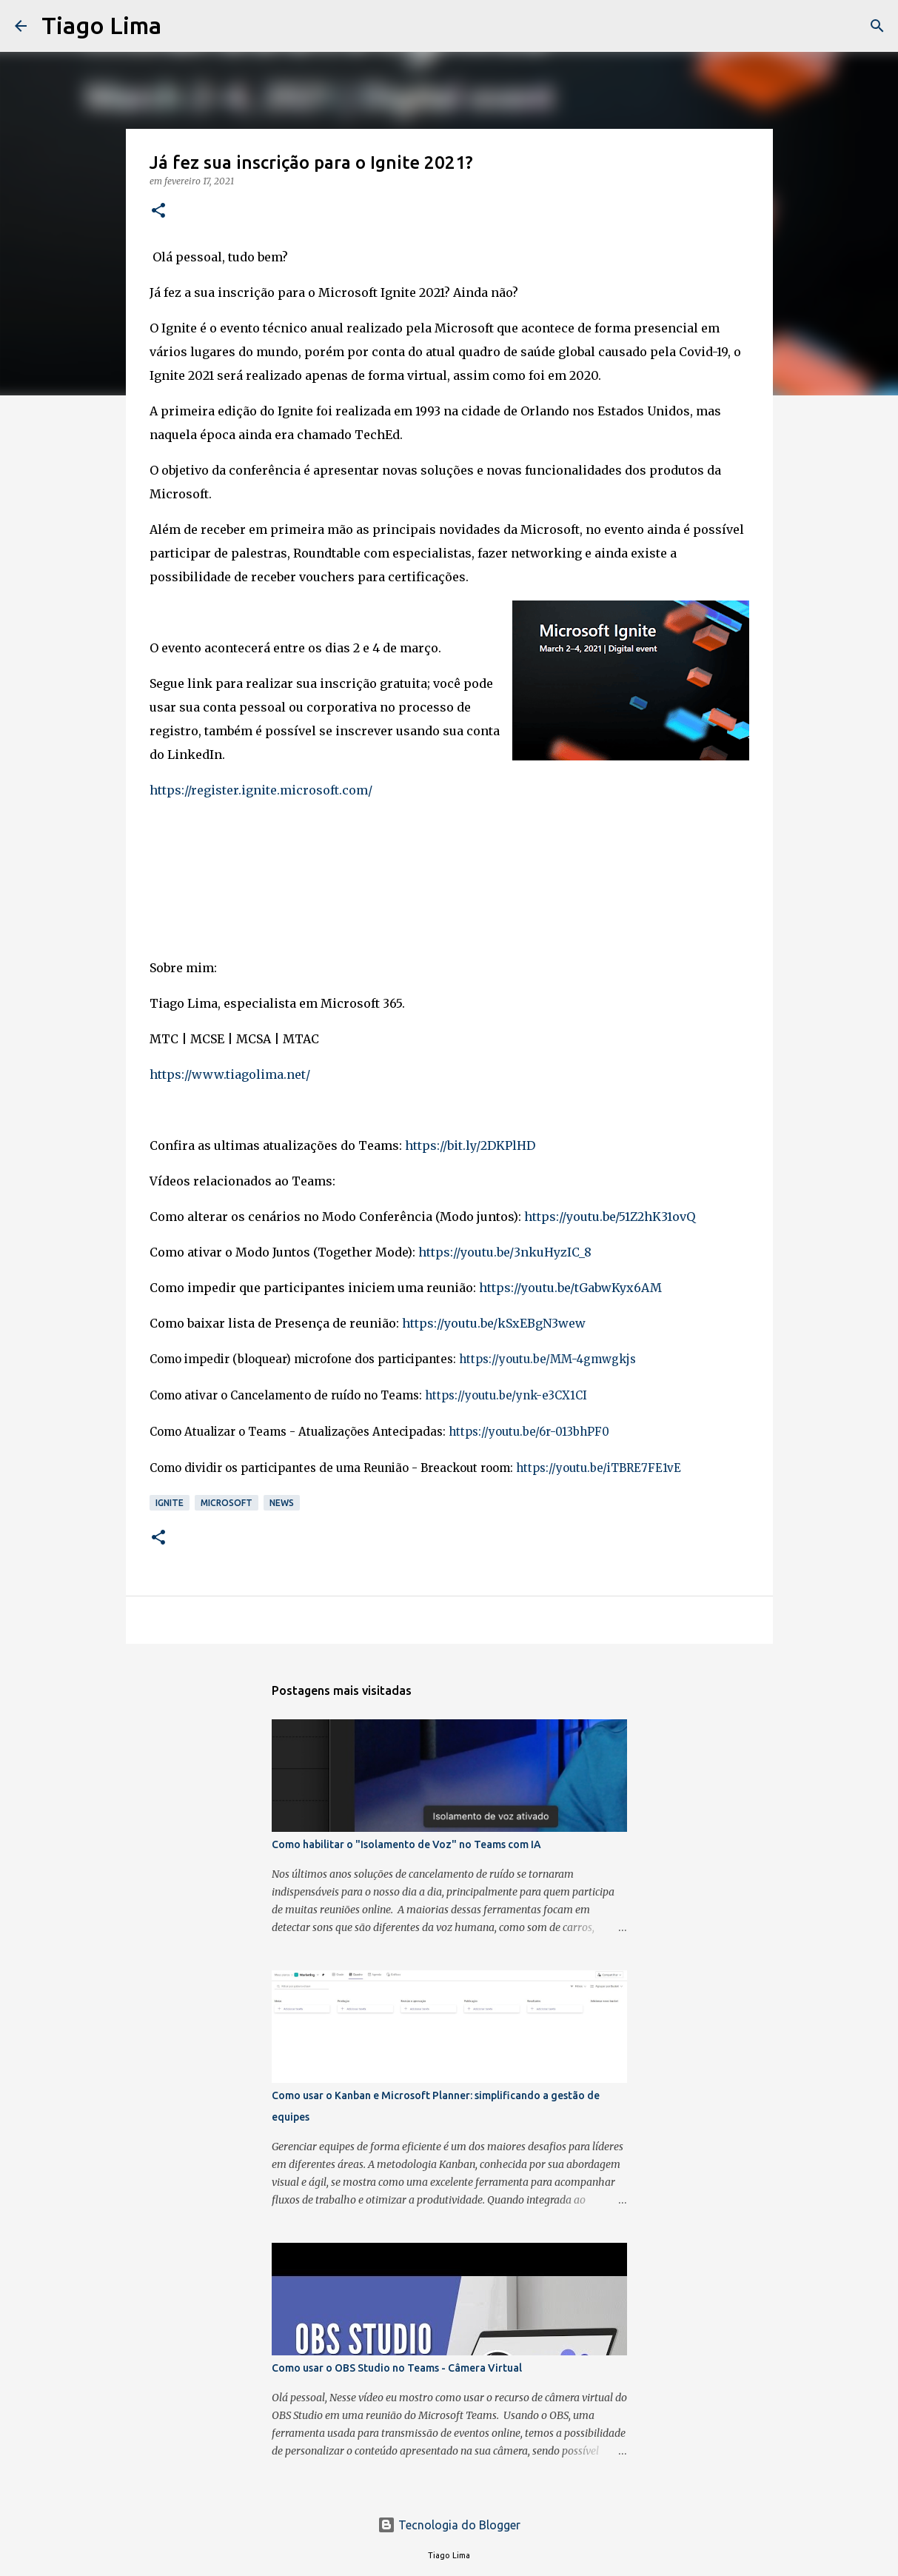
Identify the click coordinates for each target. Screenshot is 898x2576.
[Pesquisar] (182, 26)
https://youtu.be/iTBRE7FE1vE (598, 1468)
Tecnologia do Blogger (449, 2525)
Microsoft (226, 1503)
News (281, 1503)
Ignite (169, 1503)
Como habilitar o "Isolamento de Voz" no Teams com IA (406, 1844)
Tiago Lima (101, 25)
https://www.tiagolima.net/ (230, 1074)
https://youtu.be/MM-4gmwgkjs (547, 1359)
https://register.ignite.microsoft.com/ (261, 790)
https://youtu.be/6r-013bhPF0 (529, 1432)
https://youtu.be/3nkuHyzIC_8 (505, 1252)
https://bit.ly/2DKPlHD (470, 1145)
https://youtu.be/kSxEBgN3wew (494, 1323)
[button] (158, 211)
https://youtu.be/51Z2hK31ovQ (609, 1216)
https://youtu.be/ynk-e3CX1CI (506, 1395)
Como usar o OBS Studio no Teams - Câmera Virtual (397, 2368)
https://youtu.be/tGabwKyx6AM (570, 1287)
